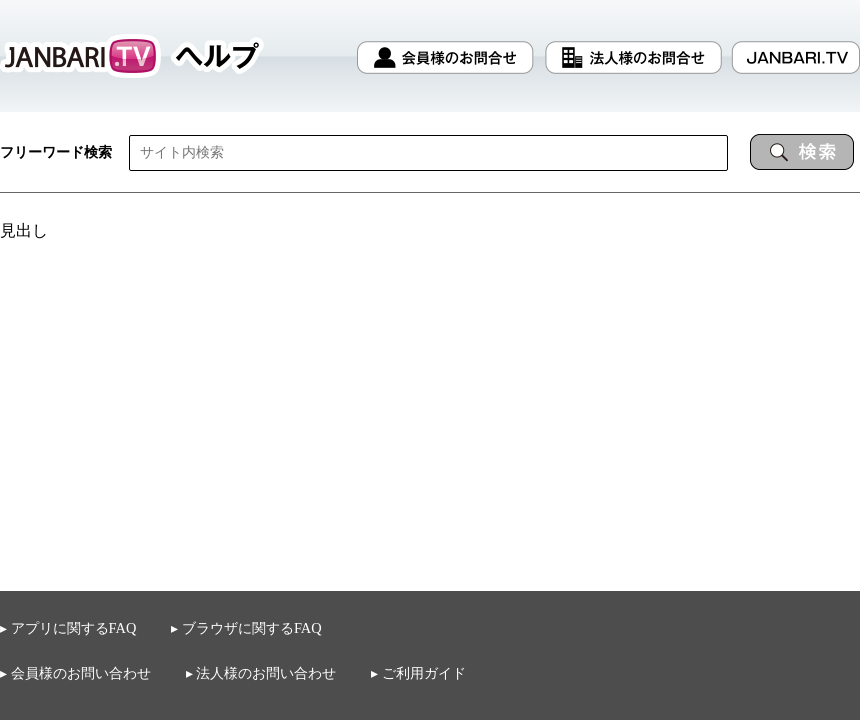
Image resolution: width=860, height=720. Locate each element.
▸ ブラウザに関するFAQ (246, 628)
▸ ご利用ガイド (418, 673)
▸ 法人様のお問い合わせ (261, 673)
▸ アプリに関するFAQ (68, 628)
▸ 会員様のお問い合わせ (75, 673)
